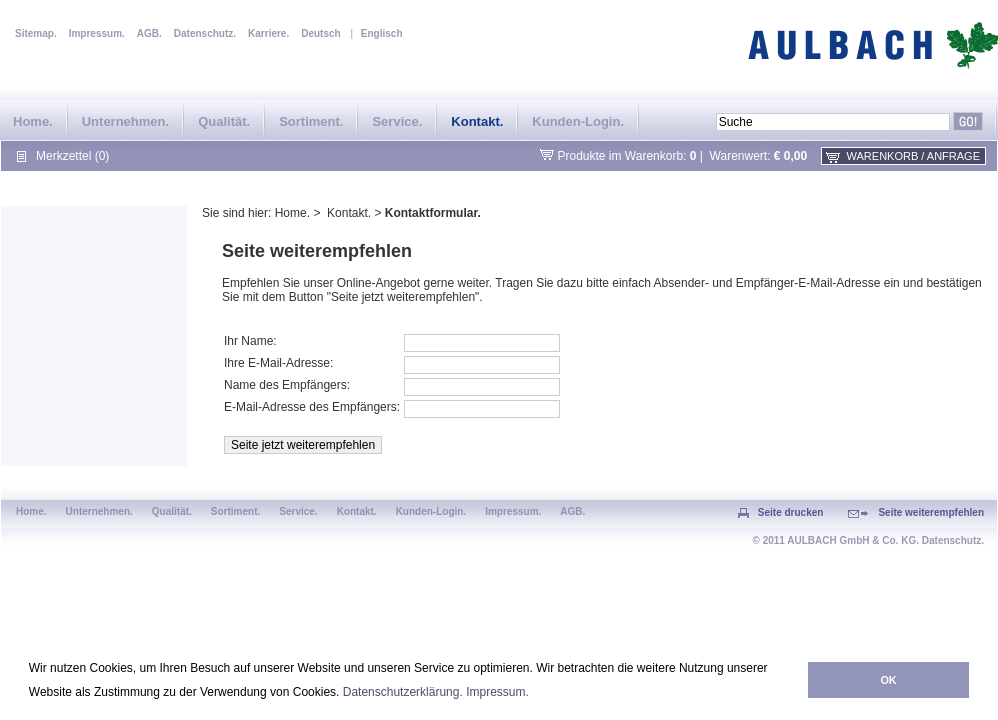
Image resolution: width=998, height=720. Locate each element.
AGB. (149, 33)
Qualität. (224, 121)
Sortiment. (311, 121)
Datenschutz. (205, 33)
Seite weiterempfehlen (931, 512)
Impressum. (497, 692)
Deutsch (320, 33)
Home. (33, 121)
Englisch (382, 33)
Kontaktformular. (433, 213)
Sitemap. (36, 33)
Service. (397, 121)
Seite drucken (791, 512)
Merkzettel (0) (72, 156)
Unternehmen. (125, 121)
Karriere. (268, 33)
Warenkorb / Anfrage (913, 156)
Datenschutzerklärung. (403, 692)
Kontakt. (477, 121)
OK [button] (888, 680)
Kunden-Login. (578, 121)
